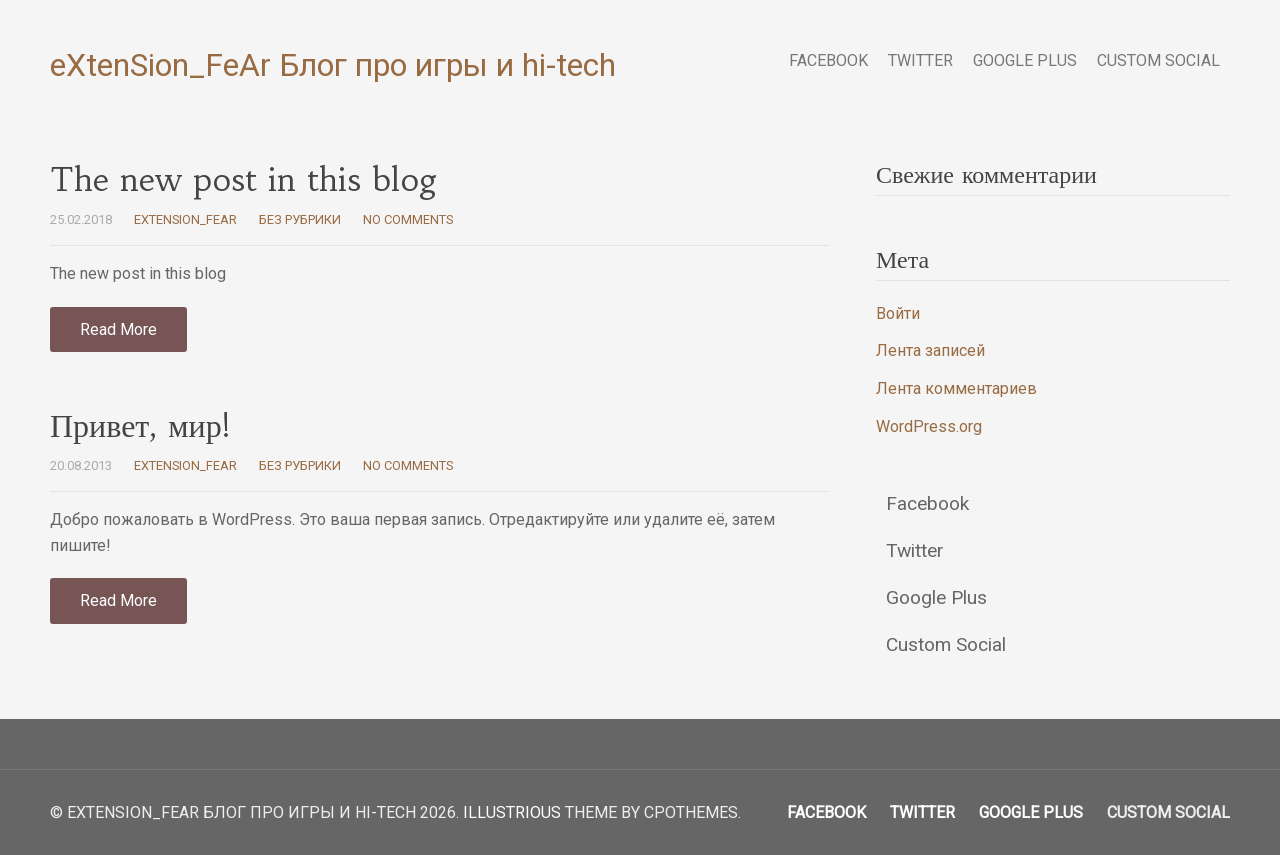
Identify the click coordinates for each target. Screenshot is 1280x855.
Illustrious (512, 812)
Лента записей (930, 350)
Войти (898, 313)
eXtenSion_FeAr (185, 219)
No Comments (408, 219)
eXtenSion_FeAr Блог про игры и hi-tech (333, 65)
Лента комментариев (956, 388)
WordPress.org (929, 426)
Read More (118, 329)
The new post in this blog (244, 180)
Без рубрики (300, 219)
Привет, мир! (140, 426)
